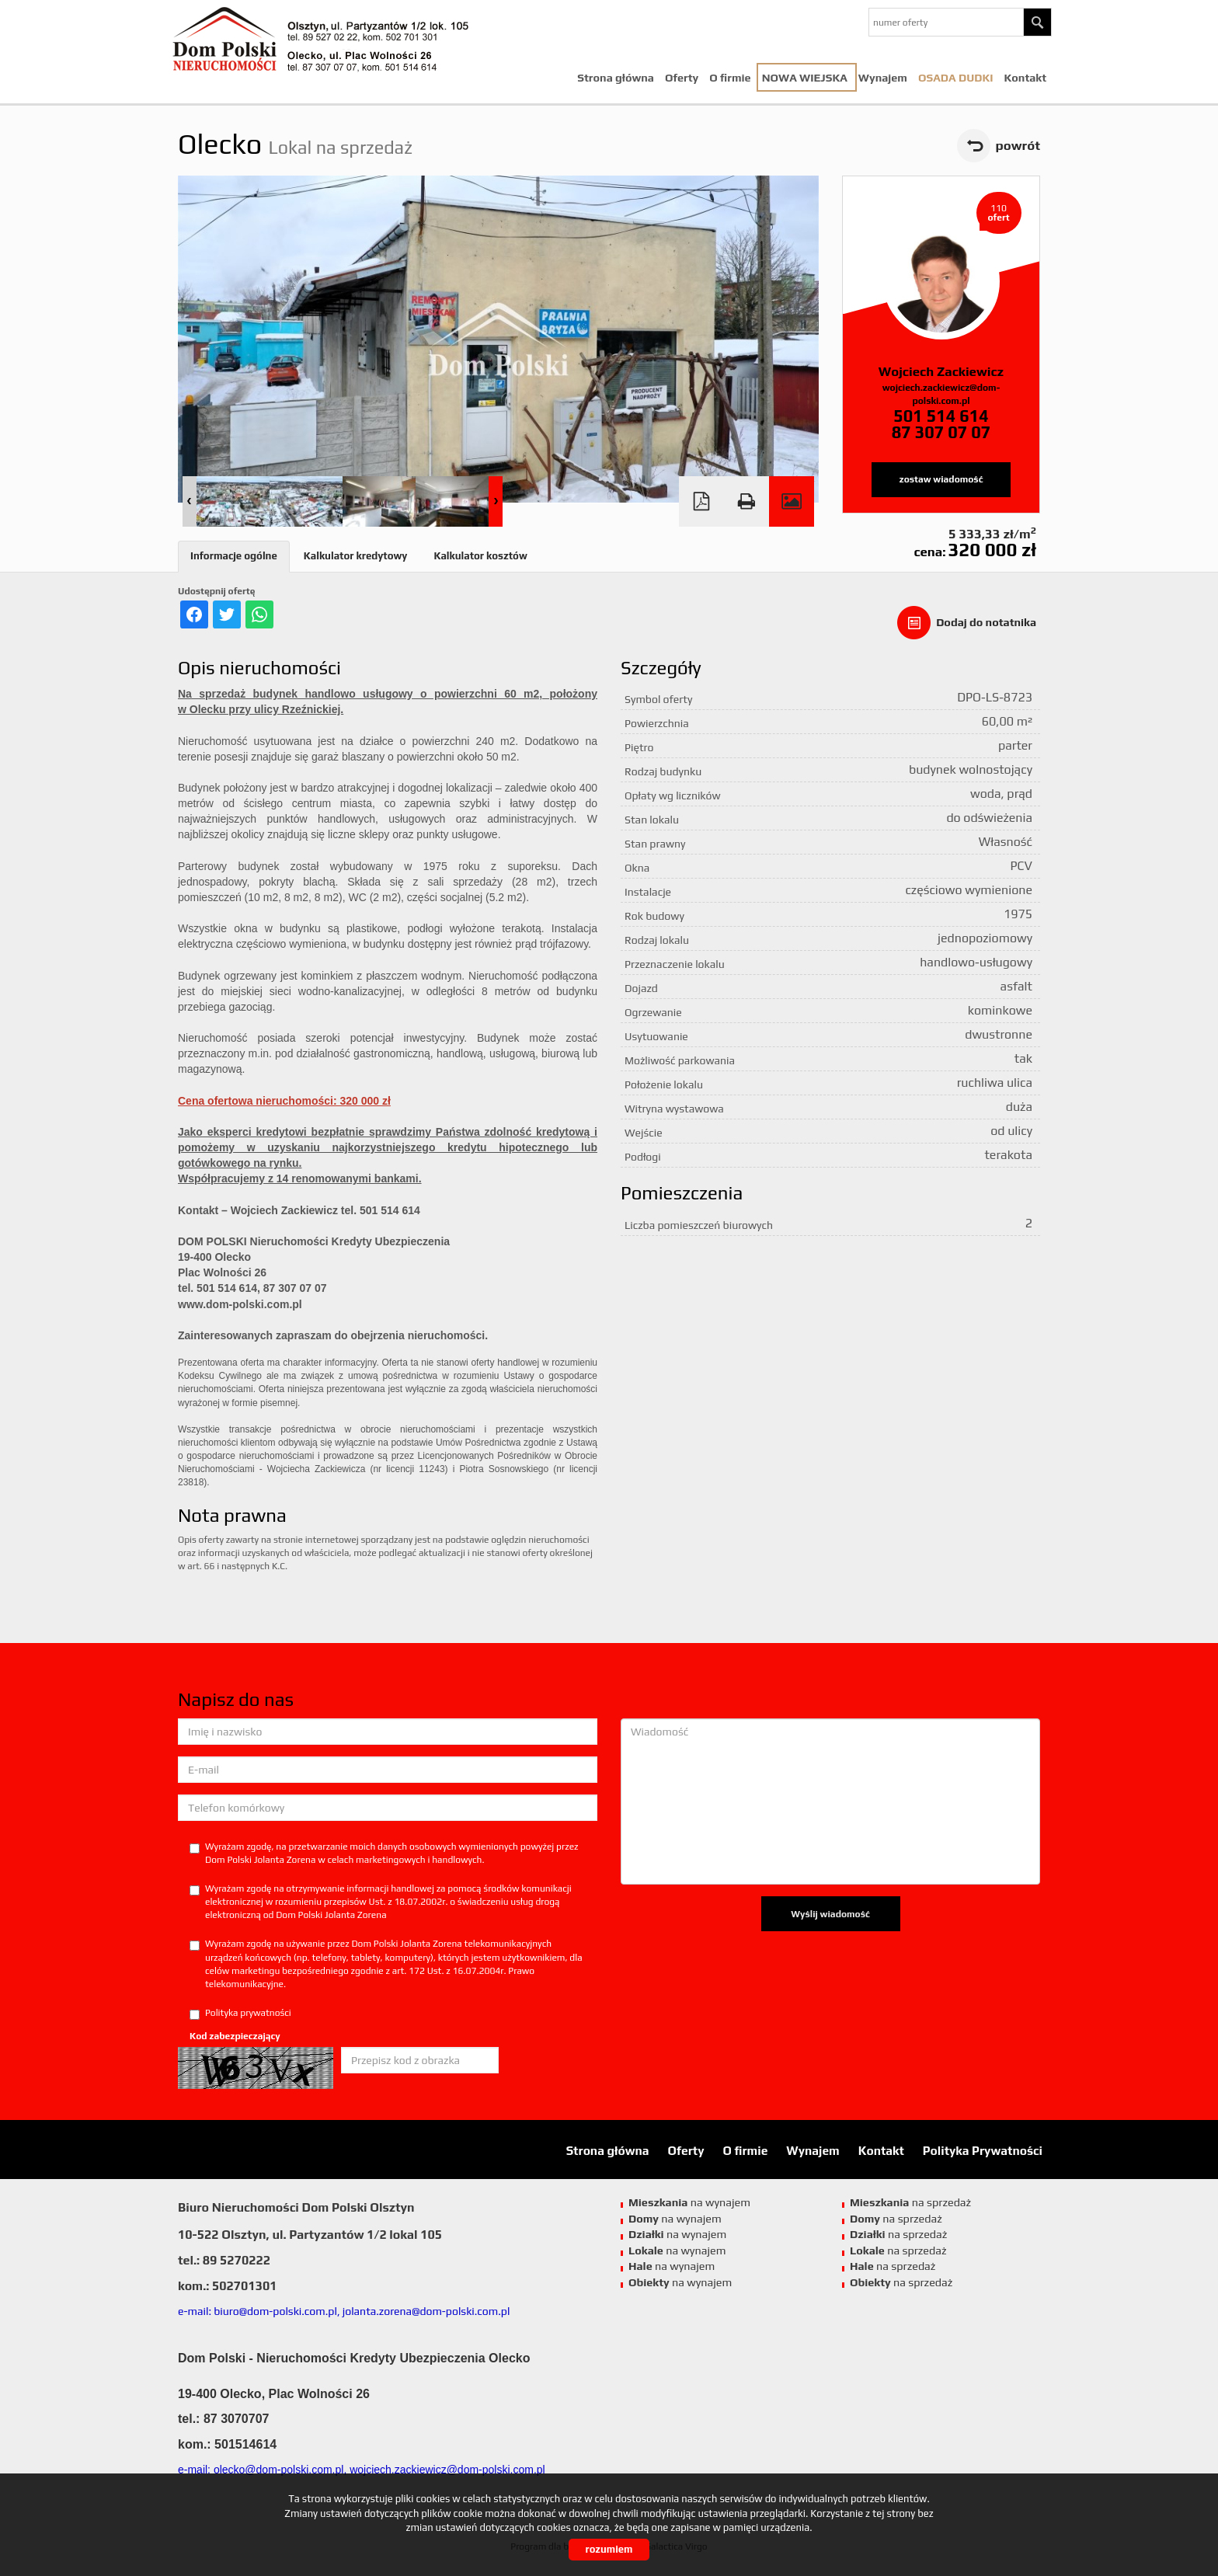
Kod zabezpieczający (235, 2036)
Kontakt (1025, 77)
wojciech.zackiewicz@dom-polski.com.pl (941, 394)
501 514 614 (941, 416)
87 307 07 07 (941, 432)
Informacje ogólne (233, 556)
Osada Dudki (956, 77)
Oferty (681, 77)
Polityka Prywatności (982, 2150)
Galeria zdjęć (791, 501)
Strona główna (615, 77)
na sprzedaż (910, 2202)
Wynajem (882, 77)
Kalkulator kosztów (480, 556)
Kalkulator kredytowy (356, 556)
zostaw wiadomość (941, 479)
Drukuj (746, 501)
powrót (1018, 145)
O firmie (729, 77)
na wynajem (689, 2202)
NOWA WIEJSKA (804, 77)
